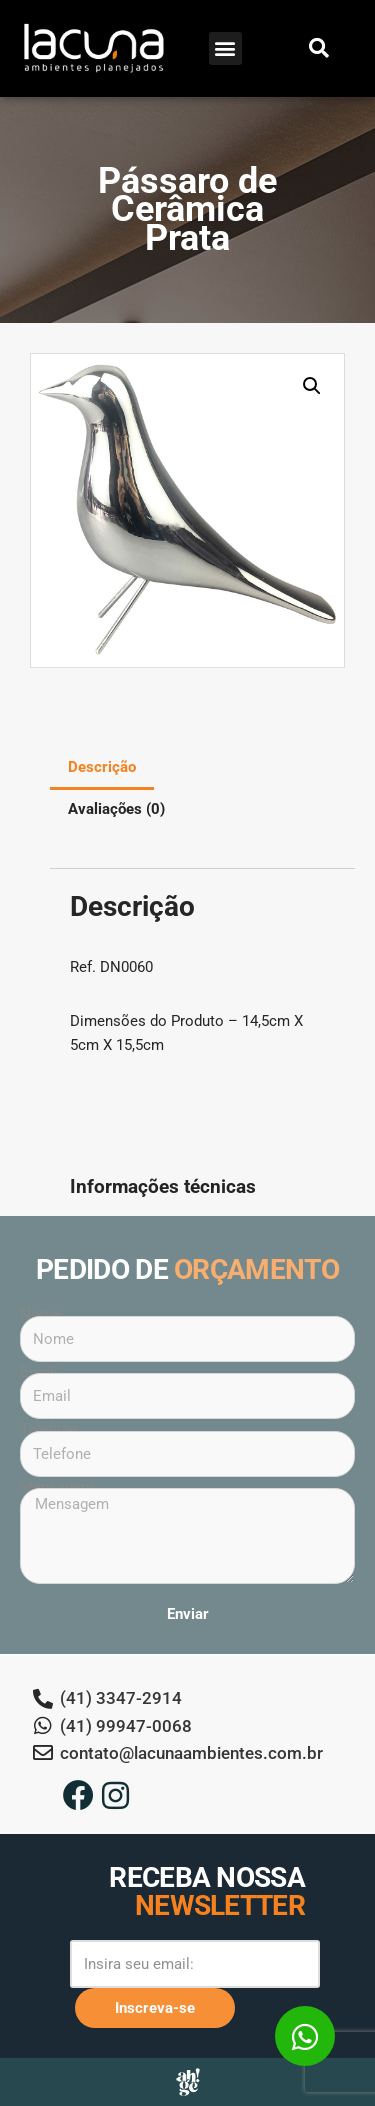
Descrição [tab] (102, 767)
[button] (225, 48)
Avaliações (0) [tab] (116, 809)
